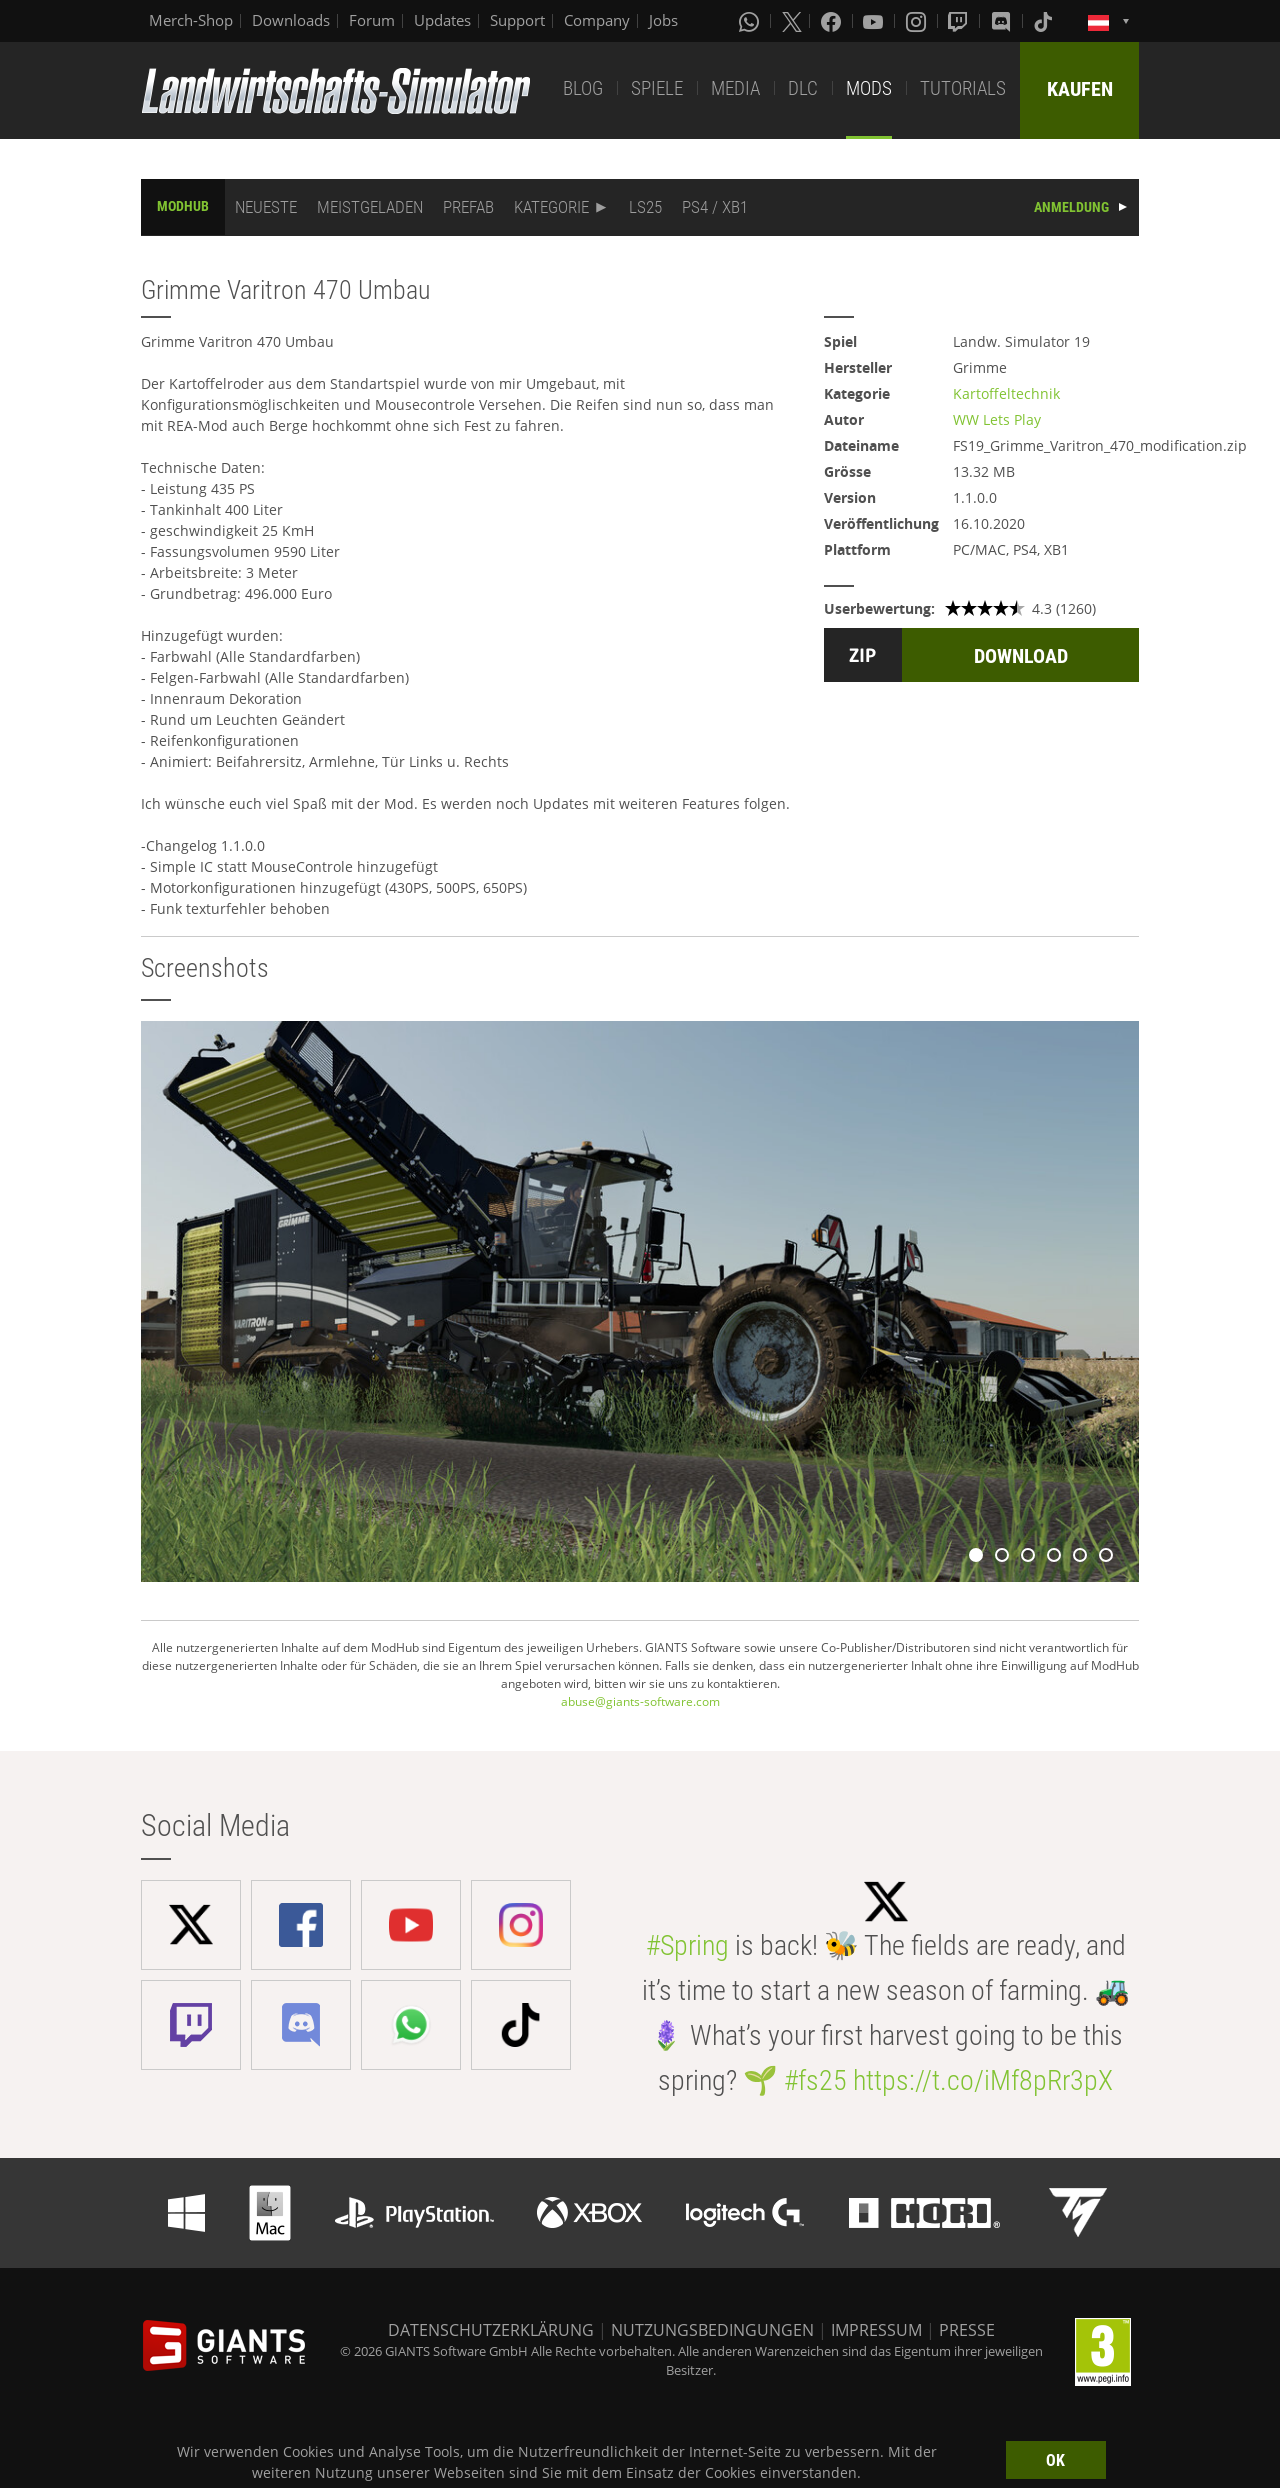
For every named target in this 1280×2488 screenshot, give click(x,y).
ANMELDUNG (1071, 207)
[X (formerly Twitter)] (792, 21)
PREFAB (468, 207)
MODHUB (183, 206)
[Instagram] (918, 21)
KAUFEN (1080, 89)
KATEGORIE (551, 207)
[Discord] (1003, 21)
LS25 (645, 207)
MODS (869, 88)
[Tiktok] (1045, 21)
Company (597, 20)
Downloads (291, 20)
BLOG (583, 88)
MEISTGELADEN (370, 207)
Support (517, 20)
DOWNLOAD (1021, 656)
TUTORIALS (963, 88)
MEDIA (735, 88)
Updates (442, 20)
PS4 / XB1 (715, 207)
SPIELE (657, 88)
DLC (803, 88)
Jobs (663, 20)
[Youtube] (875, 21)
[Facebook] (833, 21)
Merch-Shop (191, 20)
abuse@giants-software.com (640, 1701)
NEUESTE (266, 207)
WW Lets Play (997, 419)
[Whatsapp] (751, 21)
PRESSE (967, 2330)
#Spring (687, 1945)
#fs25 (815, 2080)
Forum (372, 20)
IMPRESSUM (876, 2330)
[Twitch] (960, 21)
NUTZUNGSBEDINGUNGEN (712, 2330)
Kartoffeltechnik (1006, 393)
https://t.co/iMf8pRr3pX (983, 2080)
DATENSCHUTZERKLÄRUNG (491, 2330)
